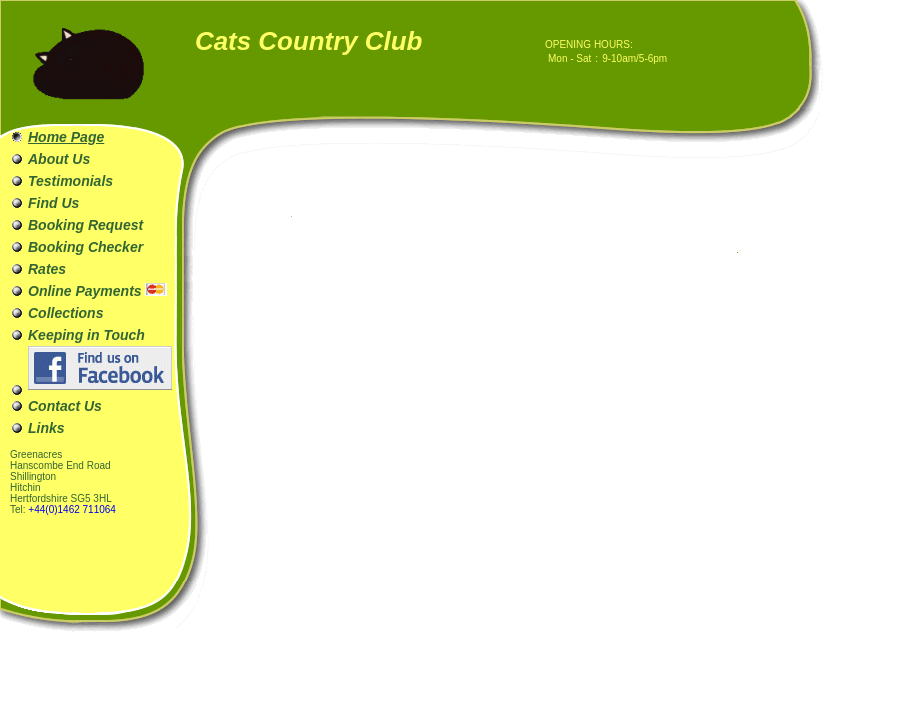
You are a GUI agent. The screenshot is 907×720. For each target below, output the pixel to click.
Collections (65, 313)
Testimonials (70, 181)
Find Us (53, 203)
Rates (47, 269)
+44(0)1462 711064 (72, 509)
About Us (59, 159)
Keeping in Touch (86, 335)
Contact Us (65, 406)
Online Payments (97, 291)
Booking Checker (85, 247)
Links (46, 428)
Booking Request (85, 225)
